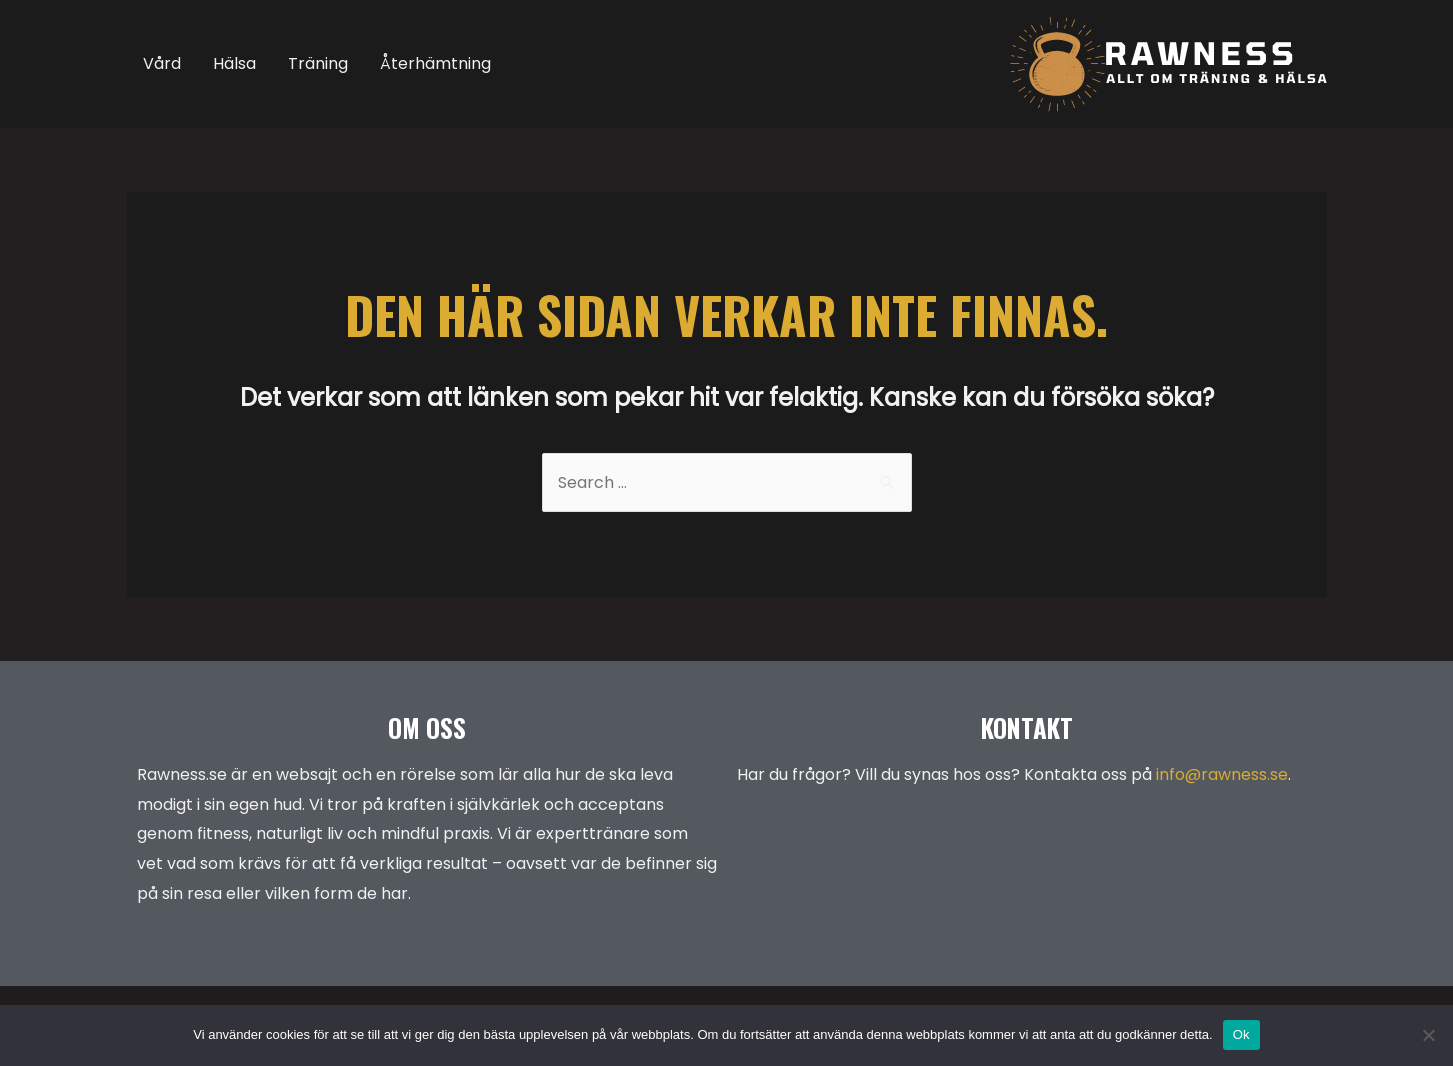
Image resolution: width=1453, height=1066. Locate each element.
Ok (1241, 1034)
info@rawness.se (1222, 774)
